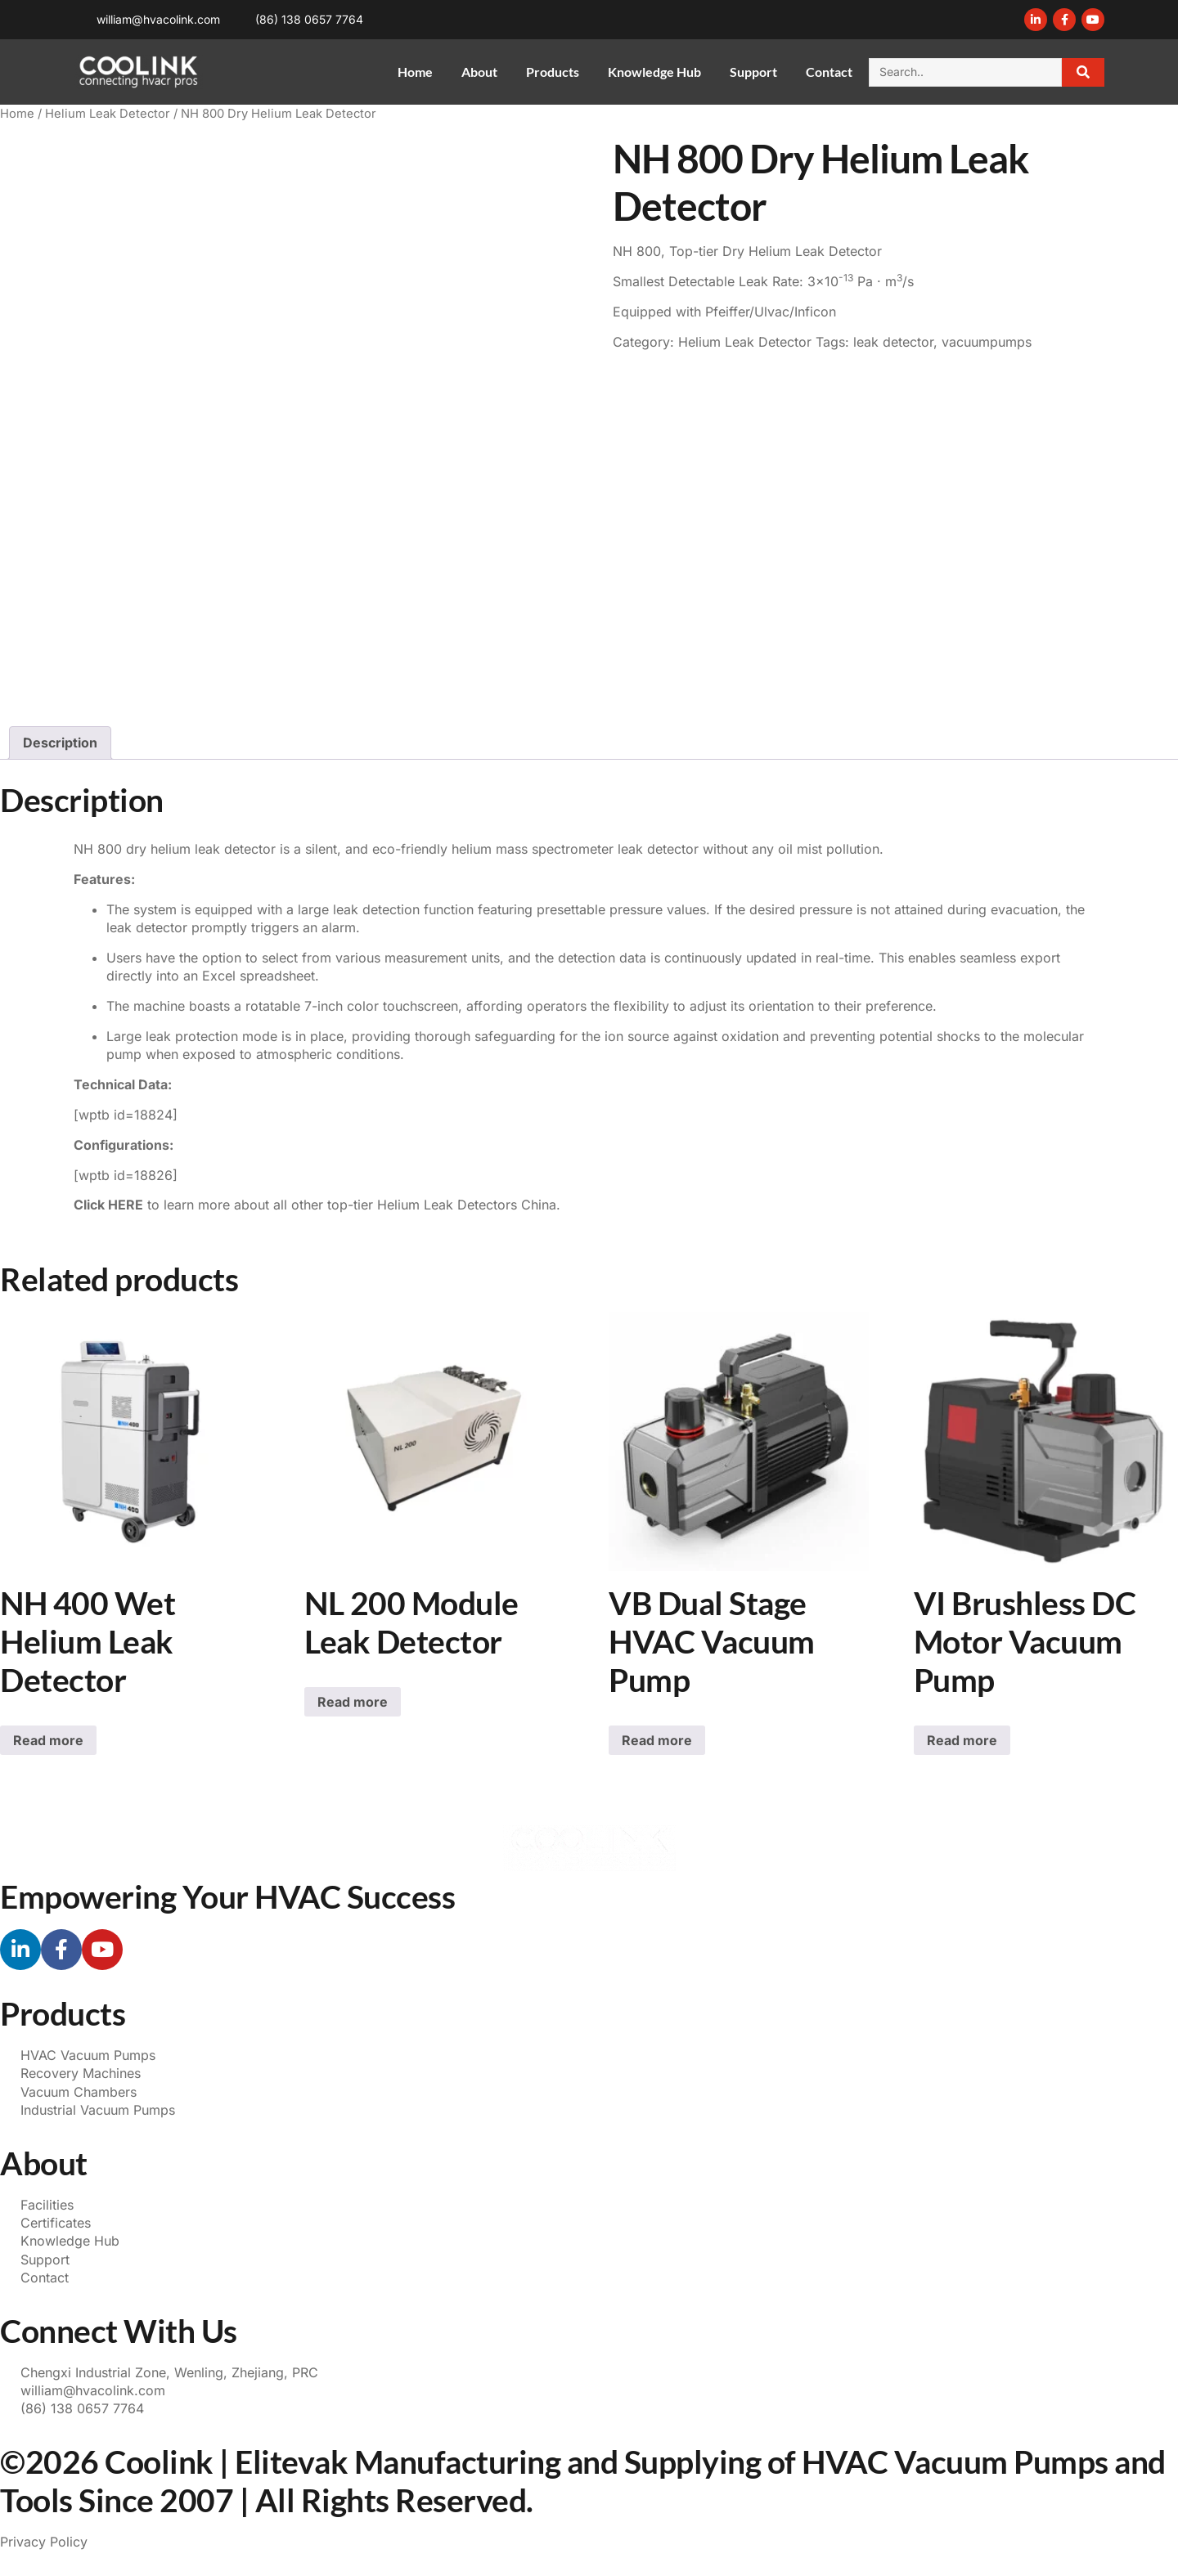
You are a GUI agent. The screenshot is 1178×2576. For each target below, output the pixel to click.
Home (415, 71)
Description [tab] (60, 742)
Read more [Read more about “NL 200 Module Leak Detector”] (352, 1702)
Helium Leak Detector (107, 113)
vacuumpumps (987, 342)
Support (753, 71)
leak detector (893, 342)
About (479, 71)
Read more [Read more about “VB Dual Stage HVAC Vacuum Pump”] (657, 1740)
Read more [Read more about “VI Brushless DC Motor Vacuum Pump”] (962, 1740)
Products (552, 71)
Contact (829, 71)
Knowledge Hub (654, 71)
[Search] (1083, 72)
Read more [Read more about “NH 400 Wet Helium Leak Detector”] (48, 1740)
